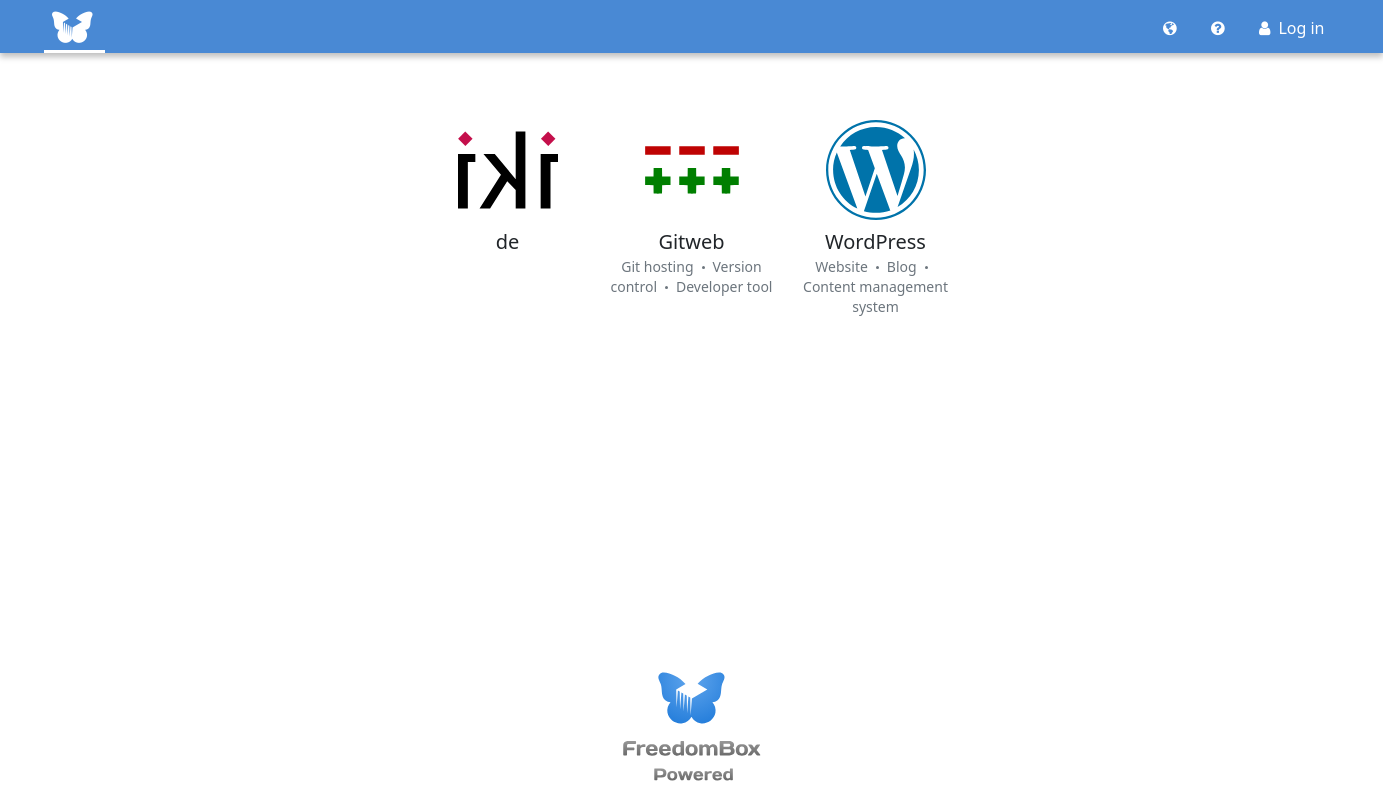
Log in (1291, 28)
